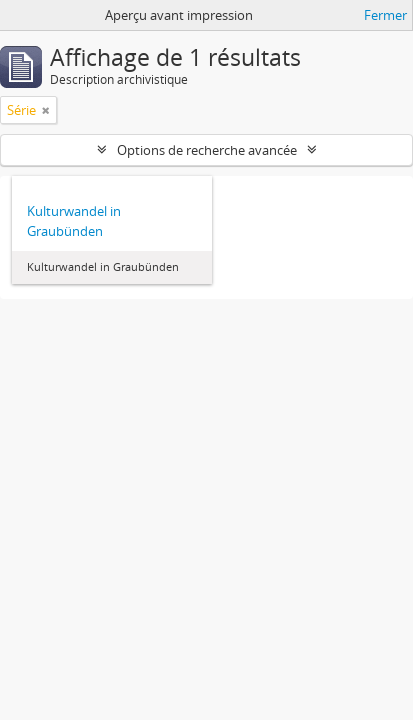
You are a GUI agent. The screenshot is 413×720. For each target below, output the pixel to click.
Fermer (385, 15)
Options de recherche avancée (207, 150)
